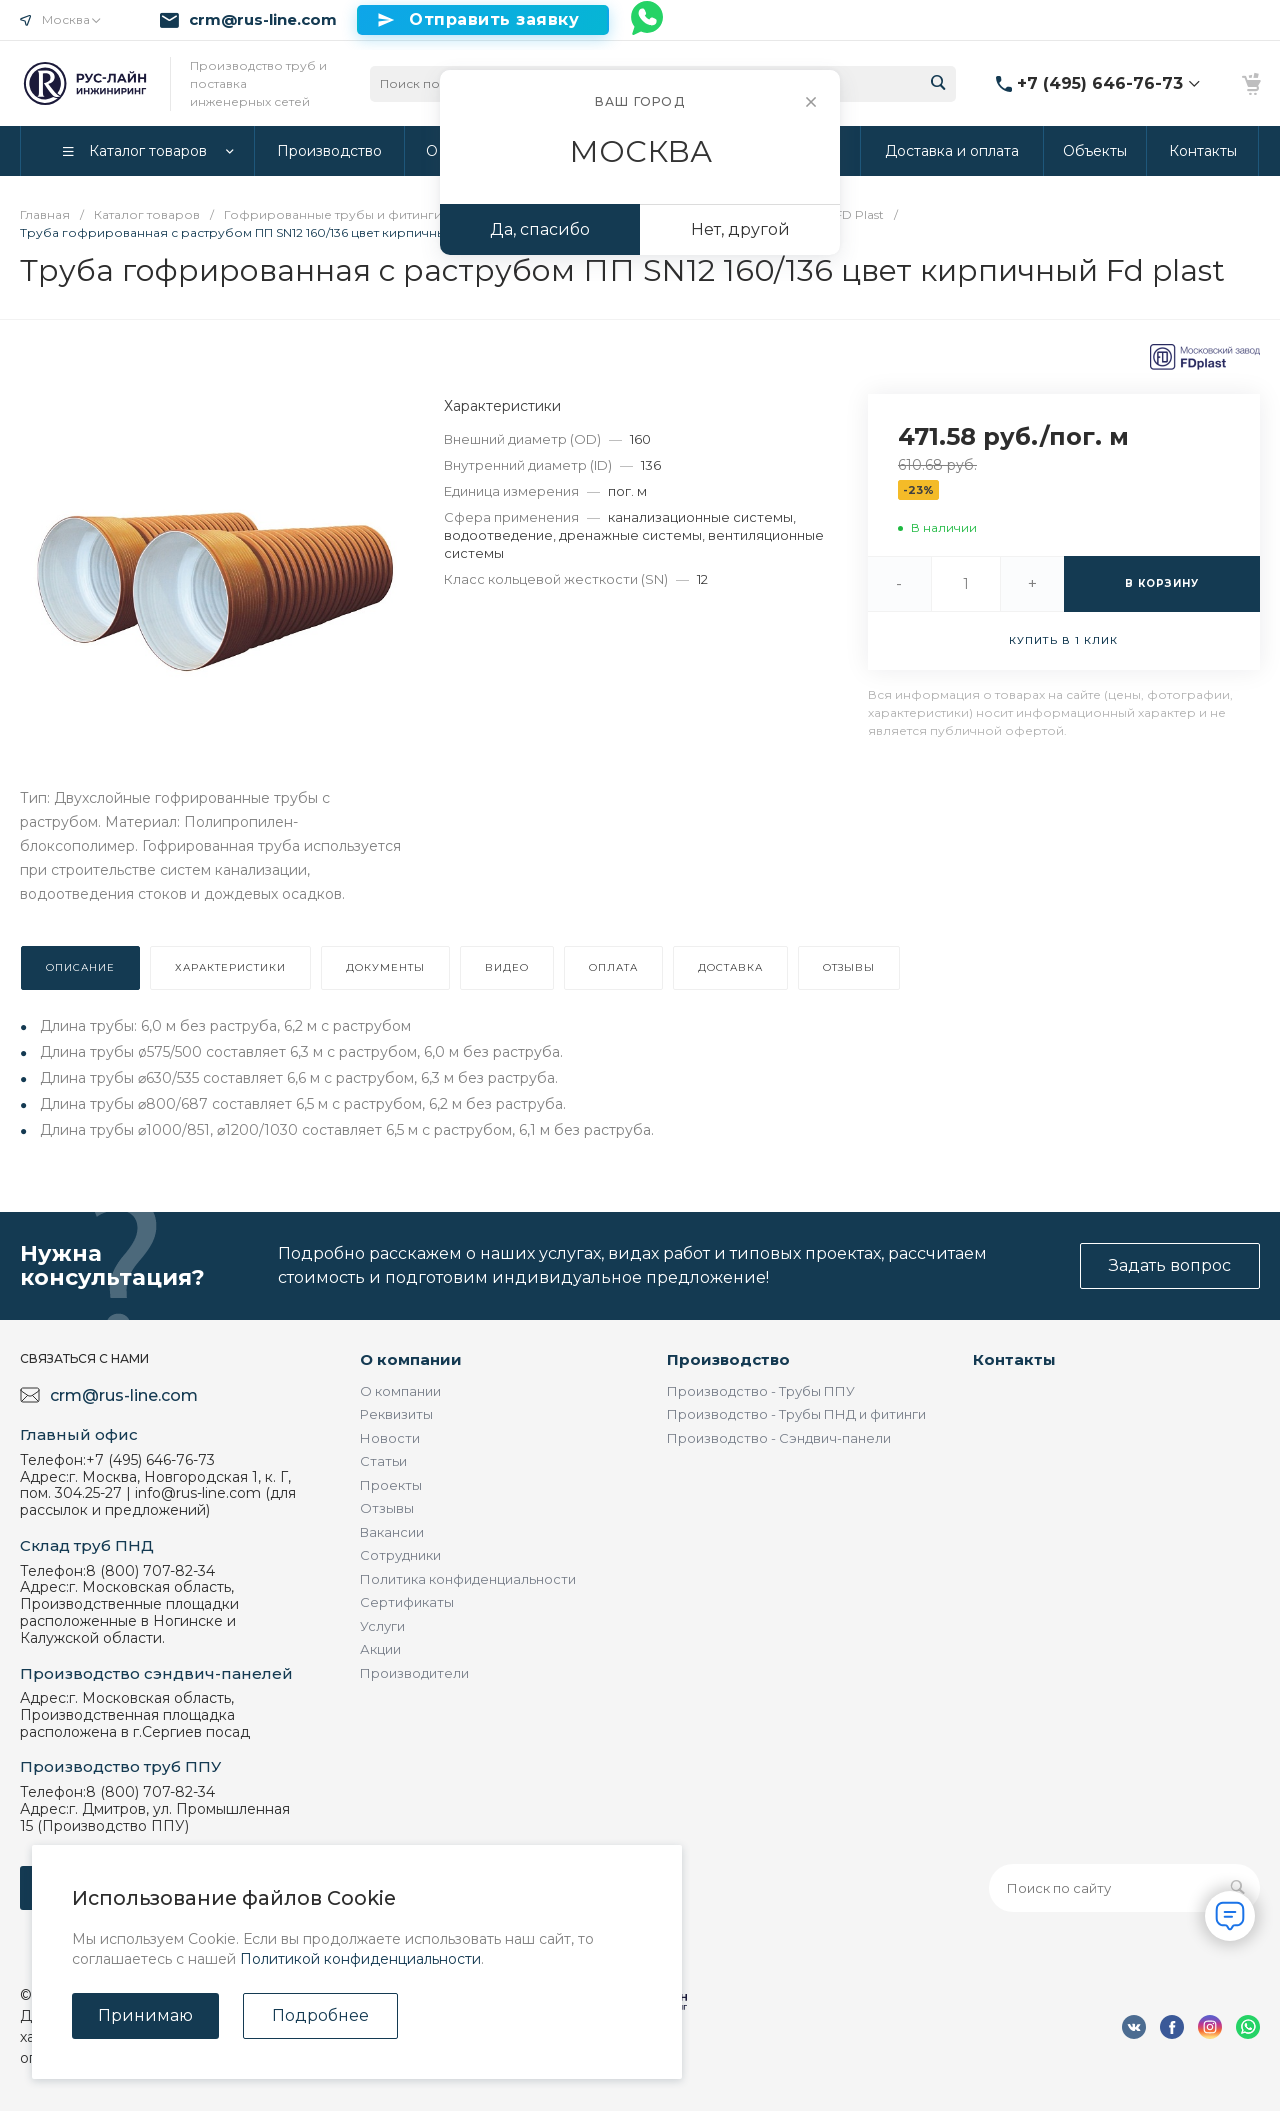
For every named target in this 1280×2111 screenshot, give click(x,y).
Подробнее (320, 2015)
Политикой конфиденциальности (360, 1959)
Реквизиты (396, 1414)
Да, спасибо (540, 229)
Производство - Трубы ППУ (761, 1391)
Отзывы (387, 1508)
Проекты (391, 1485)
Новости (390, 1438)
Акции (380, 1649)
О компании (411, 1359)
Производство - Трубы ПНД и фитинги (796, 1414)
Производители (414, 1673)
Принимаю (145, 2015)
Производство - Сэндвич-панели (779, 1438)
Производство (728, 1359)
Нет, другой (740, 229)
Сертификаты (407, 1602)
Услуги (382, 1626)
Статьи (383, 1461)
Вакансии (392, 1532)
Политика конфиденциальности (468, 1579)
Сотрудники (400, 1555)
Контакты (1014, 1359)
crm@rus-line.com (263, 20)
